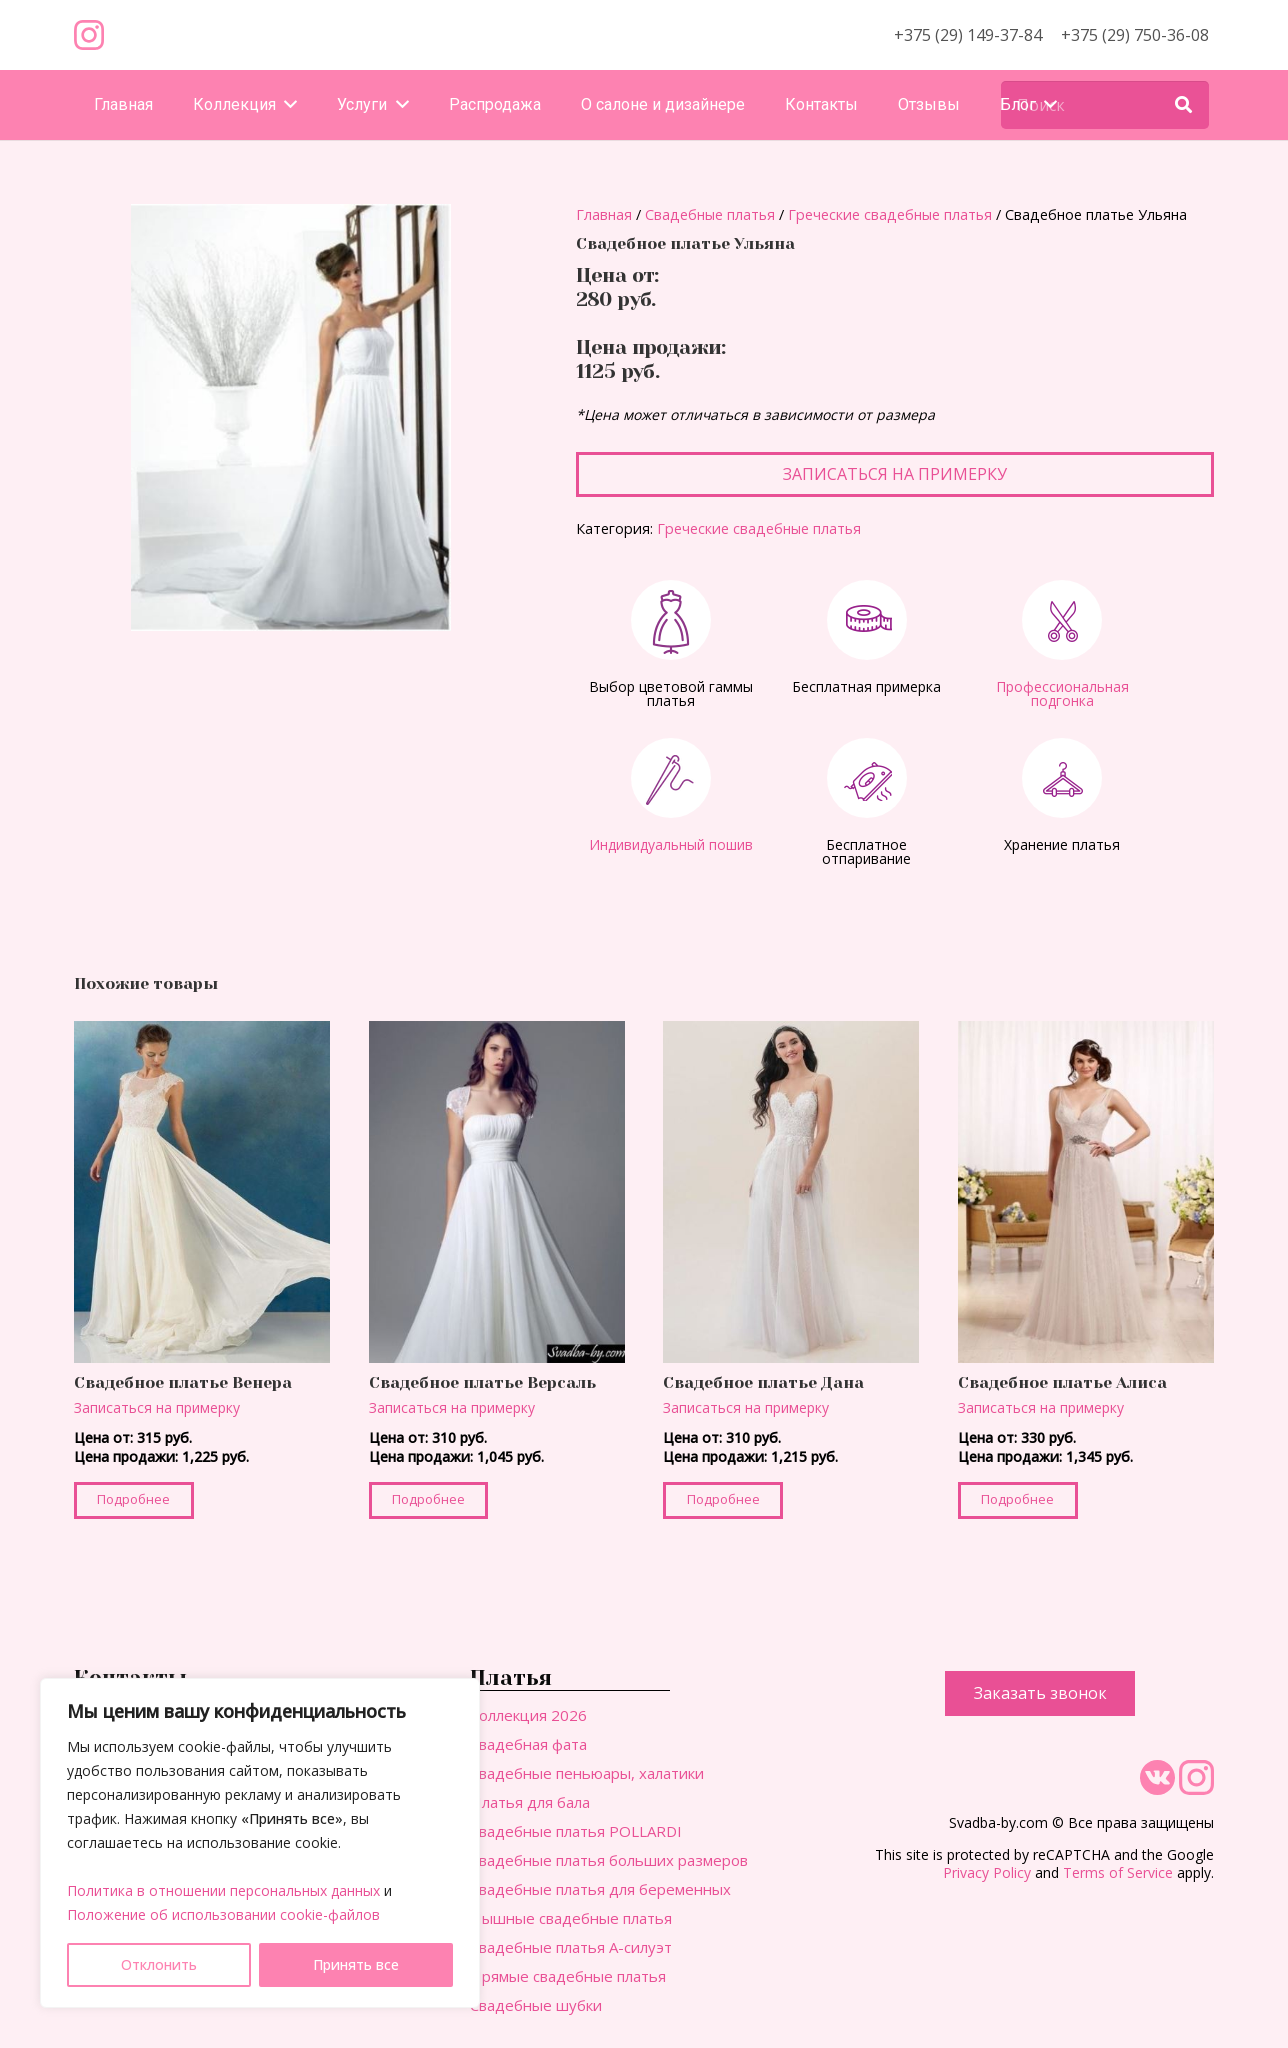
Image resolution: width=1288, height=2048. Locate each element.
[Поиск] (1105, 105)
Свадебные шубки (536, 2005)
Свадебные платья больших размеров (609, 1860)
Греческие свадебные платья (890, 214)
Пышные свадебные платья (571, 1918)
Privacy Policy (987, 1872)
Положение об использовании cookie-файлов (223, 1914)
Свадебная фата (528, 1744)
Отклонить (159, 1964)
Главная (604, 214)
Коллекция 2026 (528, 1715)
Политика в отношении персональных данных (223, 1890)
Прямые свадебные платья (568, 1976)
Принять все (356, 1964)
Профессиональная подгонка (1062, 693)
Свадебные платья (710, 214)
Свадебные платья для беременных (600, 1889)
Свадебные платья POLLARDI (576, 1831)
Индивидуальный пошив (671, 844)
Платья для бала (530, 1802)
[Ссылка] (89, 35)
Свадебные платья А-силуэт (571, 1947)
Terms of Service (1118, 1872)
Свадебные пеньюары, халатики (587, 1773)
